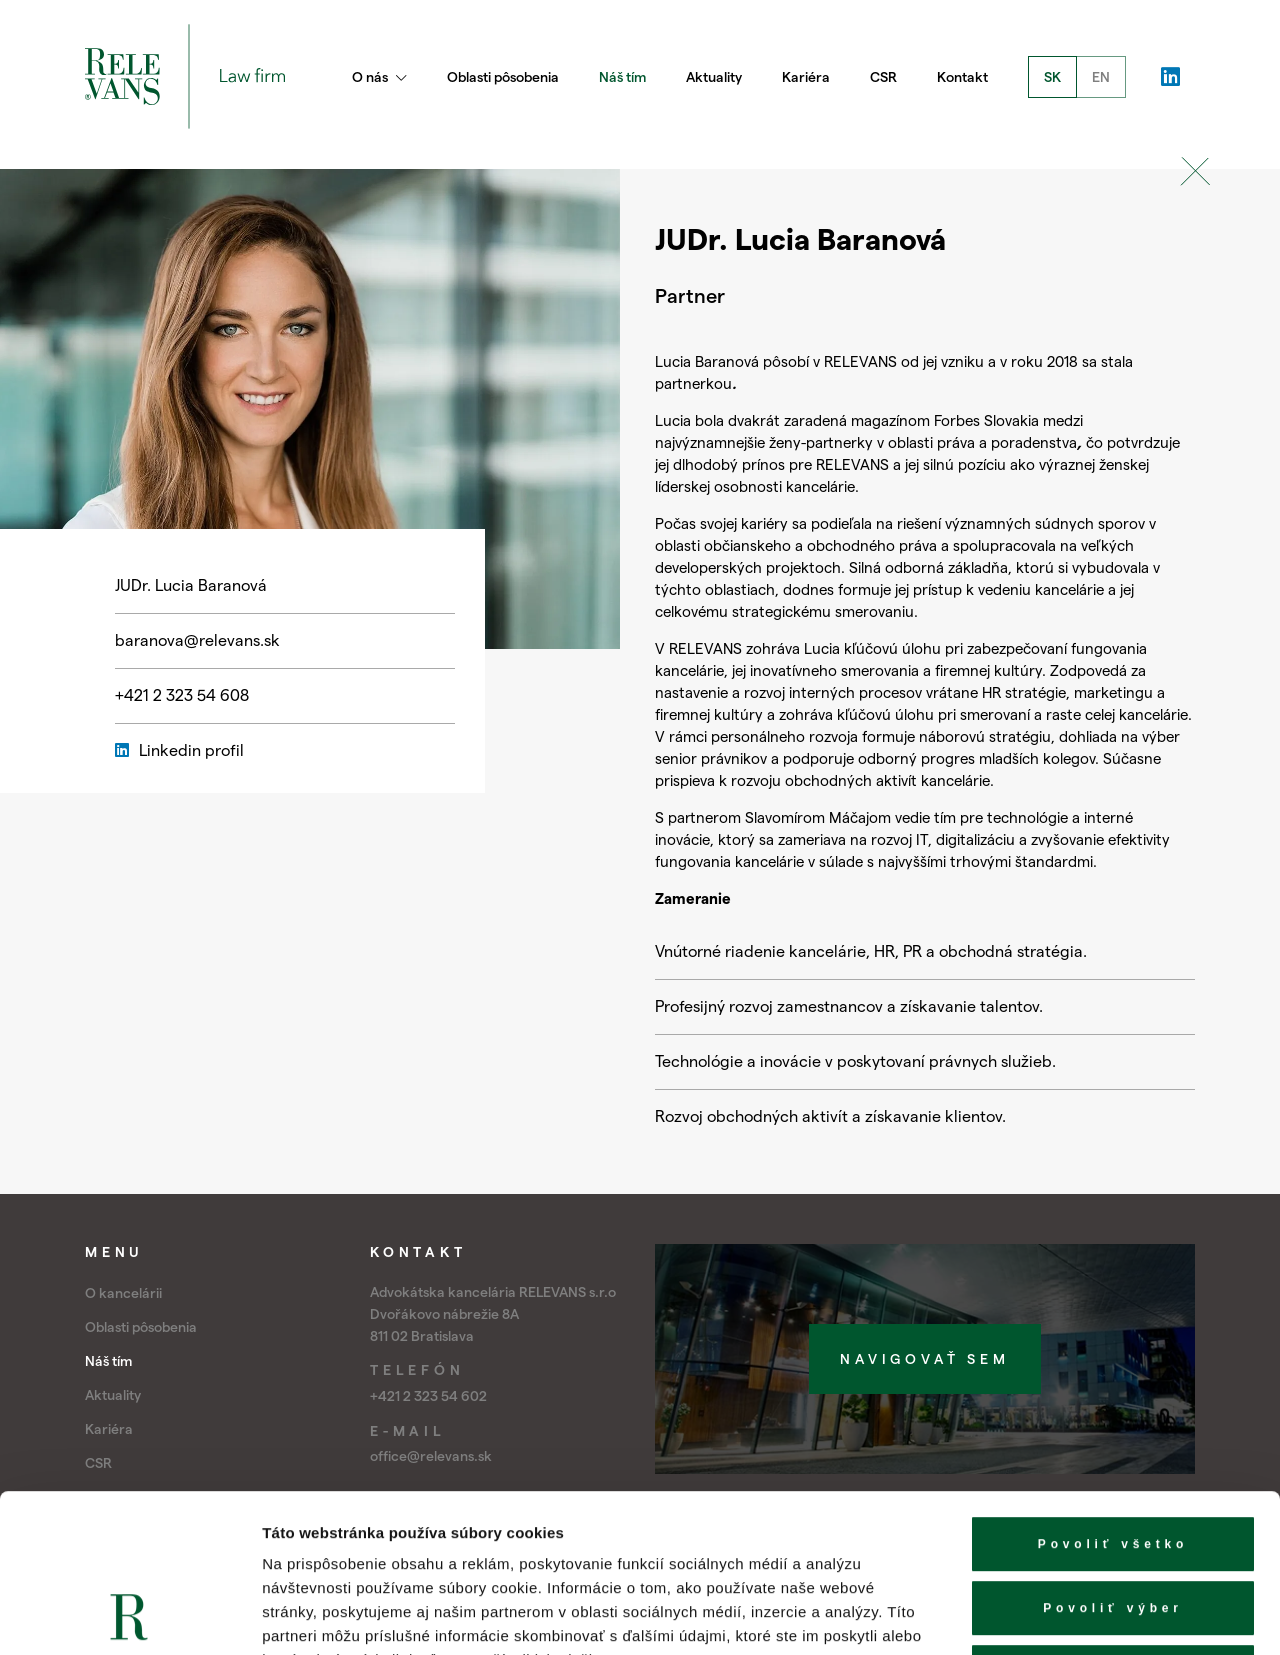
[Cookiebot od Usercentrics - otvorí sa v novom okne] (129, 1616)
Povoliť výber (1113, 1460)
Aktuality (714, 77)
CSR (883, 77)
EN (1101, 77)
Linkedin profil (179, 750)
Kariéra (806, 77)
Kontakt (962, 77)
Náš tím (622, 77)
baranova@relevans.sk (197, 640)
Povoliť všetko (1113, 1396)
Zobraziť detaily (1045, 1615)
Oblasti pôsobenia (503, 77)
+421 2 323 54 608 (182, 695)
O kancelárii (123, 1293)
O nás (379, 77)
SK (1052, 77)
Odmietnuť (1113, 1524)
